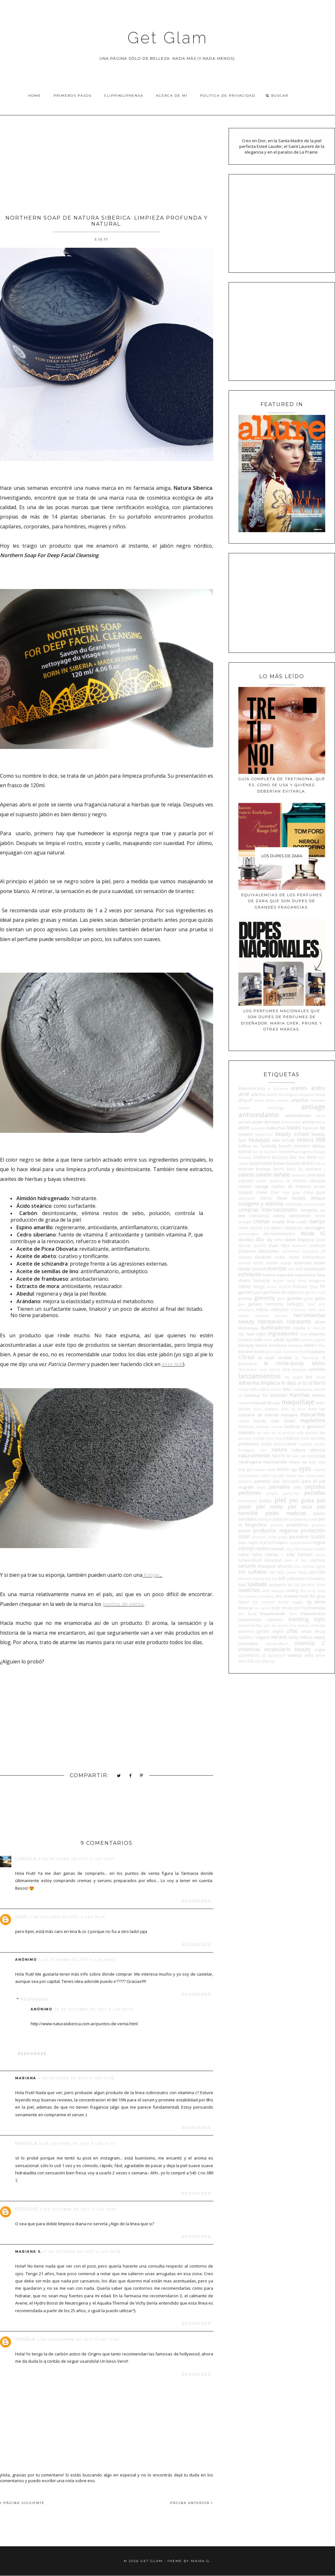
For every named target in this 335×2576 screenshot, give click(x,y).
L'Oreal (246, 1357)
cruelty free (283, 1221)
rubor (243, 1554)
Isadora (245, 1339)
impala (299, 1327)
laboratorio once (252, 1369)
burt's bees (284, 1168)
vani (21, 1916)
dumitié (259, 1245)
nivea (294, 1462)
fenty (302, 1281)
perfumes (249, 1492)
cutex (243, 1227)
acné (243, 1094)
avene (308, 1122)
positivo (276, 1525)
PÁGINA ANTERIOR (191, 2503)
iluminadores (275, 1327)
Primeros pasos (73, 96)
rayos (253, 1542)
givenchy (264, 1297)
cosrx (320, 1215)
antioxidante (258, 1114)
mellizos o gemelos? (304, 1426)
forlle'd (284, 1287)
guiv (241, 1304)
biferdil (244, 1151)
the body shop (312, 1591)
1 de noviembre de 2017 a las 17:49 (78, 2339)
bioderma (288, 1151)
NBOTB (278, 1455)
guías (320, 1298)
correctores (300, 1215)
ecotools (317, 1245)
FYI (322, 1286)
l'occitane (316, 1351)
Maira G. (201, 2561)
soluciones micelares (306, 1578)
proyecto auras (264, 1537)
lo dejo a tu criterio (303, 1382)
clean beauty (291, 1198)
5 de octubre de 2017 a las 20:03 (77, 1960)
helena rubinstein (272, 1309)
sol (281, 1578)
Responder (197, 1901)
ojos (305, 1468)
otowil (311, 1475)
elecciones (269, 1251)
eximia (269, 1275)
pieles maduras (285, 1513)
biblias (319, 1146)
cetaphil (245, 1192)
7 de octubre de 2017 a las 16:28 (82, 2252)
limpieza (270, 1382)
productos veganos (275, 1530)
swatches (249, 1590)
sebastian (273, 1560)
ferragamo (317, 1281)
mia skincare (307, 1433)
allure (259, 1100)
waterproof (276, 1655)
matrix (243, 1421)
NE (288, 1456)
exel (299, 1268)
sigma (320, 1566)
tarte (266, 1591)
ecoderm (299, 1245)
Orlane (290, 1475)
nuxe (271, 1469)
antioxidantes (298, 1115)
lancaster (299, 1369)
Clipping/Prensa (123, 96)
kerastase (278, 1345)
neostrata (316, 1455)
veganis (263, 1637)
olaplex (319, 1469)
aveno (320, 1122)
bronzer (246, 1169)
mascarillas (312, 1414)
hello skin (316, 1310)
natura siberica (308, 1450)
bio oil (257, 1152)
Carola (26, 1858)
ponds (312, 1519)
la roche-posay (284, 1363)
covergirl (245, 1222)
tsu (259, 1625)
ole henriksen (249, 1475)
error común (266, 1262)
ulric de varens (275, 1625)
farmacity (261, 1280)
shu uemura (305, 1566)
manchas (299, 1394)
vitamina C (310, 1643)
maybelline (312, 1420)
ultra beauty (299, 1625)
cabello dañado (273, 1174)
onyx (273, 1475)
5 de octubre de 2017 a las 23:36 (76, 2078)
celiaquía (317, 1180)
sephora (317, 1560)
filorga (259, 1286)
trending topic (306, 1619)
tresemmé (246, 1625)
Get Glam (168, 37)
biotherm (262, 1157)
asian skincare (266, 1122)
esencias (303, 1263)
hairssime (274, 1303)
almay (270, 1100)
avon (243, 1127)
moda (266, 1443)
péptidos (315, 1486)
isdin (258, 1339)
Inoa (304, 1334)
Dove (320, 1239)
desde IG (313, 1233)
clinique (317, 1198)
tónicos (318, 1608)
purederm (298, 1537)
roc (297, 1548)
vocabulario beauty (287, 1649)
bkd (293, 1157)
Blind (311, 1157)
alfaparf (245, 1100)
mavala (259, 1420)
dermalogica (248, 1234)
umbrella (317, 1625)
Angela (25, 2339)
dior (260, 1239)
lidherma (248, 1382)
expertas (285, 1275)
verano (279, 1636)
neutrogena (249, 1462)
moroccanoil (285, 1443)
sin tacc (276, 1572)
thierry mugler (290, 1602)
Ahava (320, 1094)
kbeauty (246, 1345)
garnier (245, 1292)
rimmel (277, 1549)
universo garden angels (261, 1631)
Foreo (271, 1287)
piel (280, 1499)
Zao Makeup (265, 1661)
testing (292, 1590)
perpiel (272, 1493)
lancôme (317, 1369)
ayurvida (258, 1128)
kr (271, 1352)
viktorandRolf (276, 1644)
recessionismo (300, 1542)
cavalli (261, 1181)
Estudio (27, 2208)
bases (294, 1127)
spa (242, 1584)
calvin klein (315, 1174)
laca (286, 1369)
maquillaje (297, 1401)
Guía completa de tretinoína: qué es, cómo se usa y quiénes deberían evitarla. (281, 785)
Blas (302, 1157)
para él (309, 1481)
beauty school (291, 1133)
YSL (250, 1661)
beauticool (263, 1134)
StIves (320, 1585)
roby (288, 1549)
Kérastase (296, 1345)
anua (321, 1116)
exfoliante (249, 1274)
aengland (306, 1094)
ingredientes (283, 1333)
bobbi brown (273, 1163)
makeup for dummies (265, 1395)
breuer (319, 1163)
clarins (266, 1197)
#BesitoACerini (251, 1088)
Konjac (151, 1574)
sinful (291, 1572)
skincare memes (251, 1579)
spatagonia (277, 1585)
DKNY (278, 1240)
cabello (246, 1174)
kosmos (261, 1351)
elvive (294, 1257)
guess (309, 1298)
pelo (297, 1487)
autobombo (291, 1122)
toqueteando (272, 1613)
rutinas (271, 1554)
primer (244, 1531)
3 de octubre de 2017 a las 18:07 (77, 1859)
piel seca (299, 1506)
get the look (315, 1292)
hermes (281, 1316)
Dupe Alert (279, 1245)
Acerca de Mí (172, 96)
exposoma (305, 1275)
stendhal (308, 1585)
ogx (294, 1469)
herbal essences (253, 1316)
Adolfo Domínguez (282, 1094)
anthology (275, 1108)
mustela (305, 1444)
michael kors (262, 1438)
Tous (293, 1614)
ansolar (244, 1108)
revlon (262, 1548)
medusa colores (269, 1427)
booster (294, 1163)
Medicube (246, 1427)
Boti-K (308, 1163)
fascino (278, 1281)
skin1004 (317, 1572)
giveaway (245, 1298)
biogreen (305, 1152)
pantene (262, 1481)
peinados (279, 1486)
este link (172, 1364)
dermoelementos (279, 1233)
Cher (275, 1192)
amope (283, 1100)
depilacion (293, 1227)
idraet (319, 1321)
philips (265, 1500)
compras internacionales (267, 1209)
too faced (247, 1614)
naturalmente (254, 1455)
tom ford (302, 1607)
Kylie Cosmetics (286, 1352)
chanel (261, 1192)
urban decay (313, 1631)
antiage (313, 1106)
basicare (311, 1127)
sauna (320, 1554)
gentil (258, 1292)
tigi (309, 1601)
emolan (244, 1263)
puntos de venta (123, 1604)
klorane (245, 1351)
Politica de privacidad (227, 96)
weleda (295, 1655)
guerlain (295, 1298)
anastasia (318, 1100)
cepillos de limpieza (291, 1186)
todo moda (282, 1607)
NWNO (283, 1469)
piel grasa (301, 1500)
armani (244, 1121)
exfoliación (314, 1269)
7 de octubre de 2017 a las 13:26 (78, 2209)
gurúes (255, 1304)
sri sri (293, 1584)
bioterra (244, 1157)
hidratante (299, 1321)
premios (318, 1525)
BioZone (279, 1157)
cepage (261, 1186)
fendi (291, 1281)
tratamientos (313, 1613)
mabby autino (269, 1389)
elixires (244, 1257)
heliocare (298, 1310)
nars (263, 1450)
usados (245, 1637)
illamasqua (248, 1327)
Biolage (319, 1152)
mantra (244, 1403)
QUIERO (317, 1537)
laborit (274, 1369)
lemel (320, 1377)
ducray (244, 1245)
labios (318, 1363)
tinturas (245, 1608)
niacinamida (275, 1462)
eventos (277, 1268)
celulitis (245, 1186)
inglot (261, 1333)
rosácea (307, 1549)
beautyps (259, 1139)
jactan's (307, 1340)
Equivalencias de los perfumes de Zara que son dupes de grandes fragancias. (281, 901)
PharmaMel (247, 1501)
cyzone (255, 1227)
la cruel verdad (275, 1357)
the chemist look (292, 1596)
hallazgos (295, 1303)
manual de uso (265, 1403)
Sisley (302, 1572)
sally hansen (299, 1554)
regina (319, 1542)
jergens (319, 1340)
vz (264, 1655)
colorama (293, 1203)
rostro (319, 1548)
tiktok (320, 1602)
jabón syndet (287, 1339)
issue (268, 1340)
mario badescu (265, 1409)
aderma (258, 1094)
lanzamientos (259, 1375)
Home (34, 96)
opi (281, 1475)
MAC (287, 1389)
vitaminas (249, 1649)
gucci (281, 1298)
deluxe (277, 1227)
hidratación (270, 1321)
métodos (246, 1432)
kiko (321, 1345)
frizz (314, 1286)
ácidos (318, 1087)
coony (279, 1215)
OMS (265, 1475)
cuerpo (317, 1221)
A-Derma (281, 1088)
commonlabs (314, 1204)
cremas (261, 1221)
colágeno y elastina (260, 1203)
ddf (266, 1228)
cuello (302, 1221)
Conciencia (259, 1215)
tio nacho (262, 1608)
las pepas (293, 1377)
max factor (283, 1421)
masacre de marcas (258, 1415)
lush (253, 1389)
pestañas (314, 1492)
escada (286, 1263)
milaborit (291, 1438)
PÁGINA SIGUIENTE (22, 2503)
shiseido (285, 1566)
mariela (26, 2143)
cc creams (296, 1180)
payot (261, 1487)
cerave (319, 1186)
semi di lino (296, 1560)
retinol (246, 1548)
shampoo (266, 1566)
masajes (289, 1415)
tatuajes (278, 1591)
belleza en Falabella (257, 1145)
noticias (259, 1469)
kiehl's (310, 1345)
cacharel (298, 1175)
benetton (302, 1145)
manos (318, 1395)
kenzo (261, 1345)
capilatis (246, 1180)
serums (247, 1565)
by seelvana (309, 1168)
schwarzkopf (249, 1560)
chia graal (291, 1192)
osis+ (301, 1475)
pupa (282, 1537)
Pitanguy (265, 1519)
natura (279, 1449)
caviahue (276, 1181)
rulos (257, 1554)
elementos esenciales (300, 1251)
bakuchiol (276, 1128)
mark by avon (293, 1409)
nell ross (299, 1456)
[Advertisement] (106, 162)
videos (306, 1637)
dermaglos (315, 1227)
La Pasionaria (307, 1358)
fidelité (244, 1286)
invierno (317, 1334)
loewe (243, 1389)
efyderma (247, 1251)
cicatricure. (247, 1198)
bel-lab (288, 1140)
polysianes (298, 1519)
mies (278, 1438)
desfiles (246, 1239)
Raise (242, 1542)
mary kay (316, 1408)
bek (276, 1140)
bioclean (271, 1152)
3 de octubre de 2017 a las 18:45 (67, 1917)
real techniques (274, 1542)
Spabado (257, 1584)
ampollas (300, 1100)
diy (269, 1239)
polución (281, 1519)
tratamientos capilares (260, 1619)
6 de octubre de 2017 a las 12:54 (77, 2144)
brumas (263, 1169)
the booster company (256, 1596)
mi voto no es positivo (276, 1433)
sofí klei (271, 1579)
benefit (285, 1145)
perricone (291, 1493)
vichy (293, 1637)
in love (314, 1328)
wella (309, 1655)
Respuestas (34, 1999)
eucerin (259, 1269)
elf (323, 1251)
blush (254, 1163)
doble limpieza (299, 1239)
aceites (299, 1087)
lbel (309, 1376)
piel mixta (269, 1506)
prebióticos (297, 1525)
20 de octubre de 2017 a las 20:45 (94, 2009)
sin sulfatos (252, 1571)
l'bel (303, 1352)
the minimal (263, 1602)
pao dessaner (286, 1481)
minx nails (309, 1438)
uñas (292, 1630)
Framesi (300, 1286)
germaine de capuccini (283, 1292)
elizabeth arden (270, 1257)
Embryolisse (314, 1257)
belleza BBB (311, 1139)
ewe (291, 1269)
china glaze (314, 1192)
